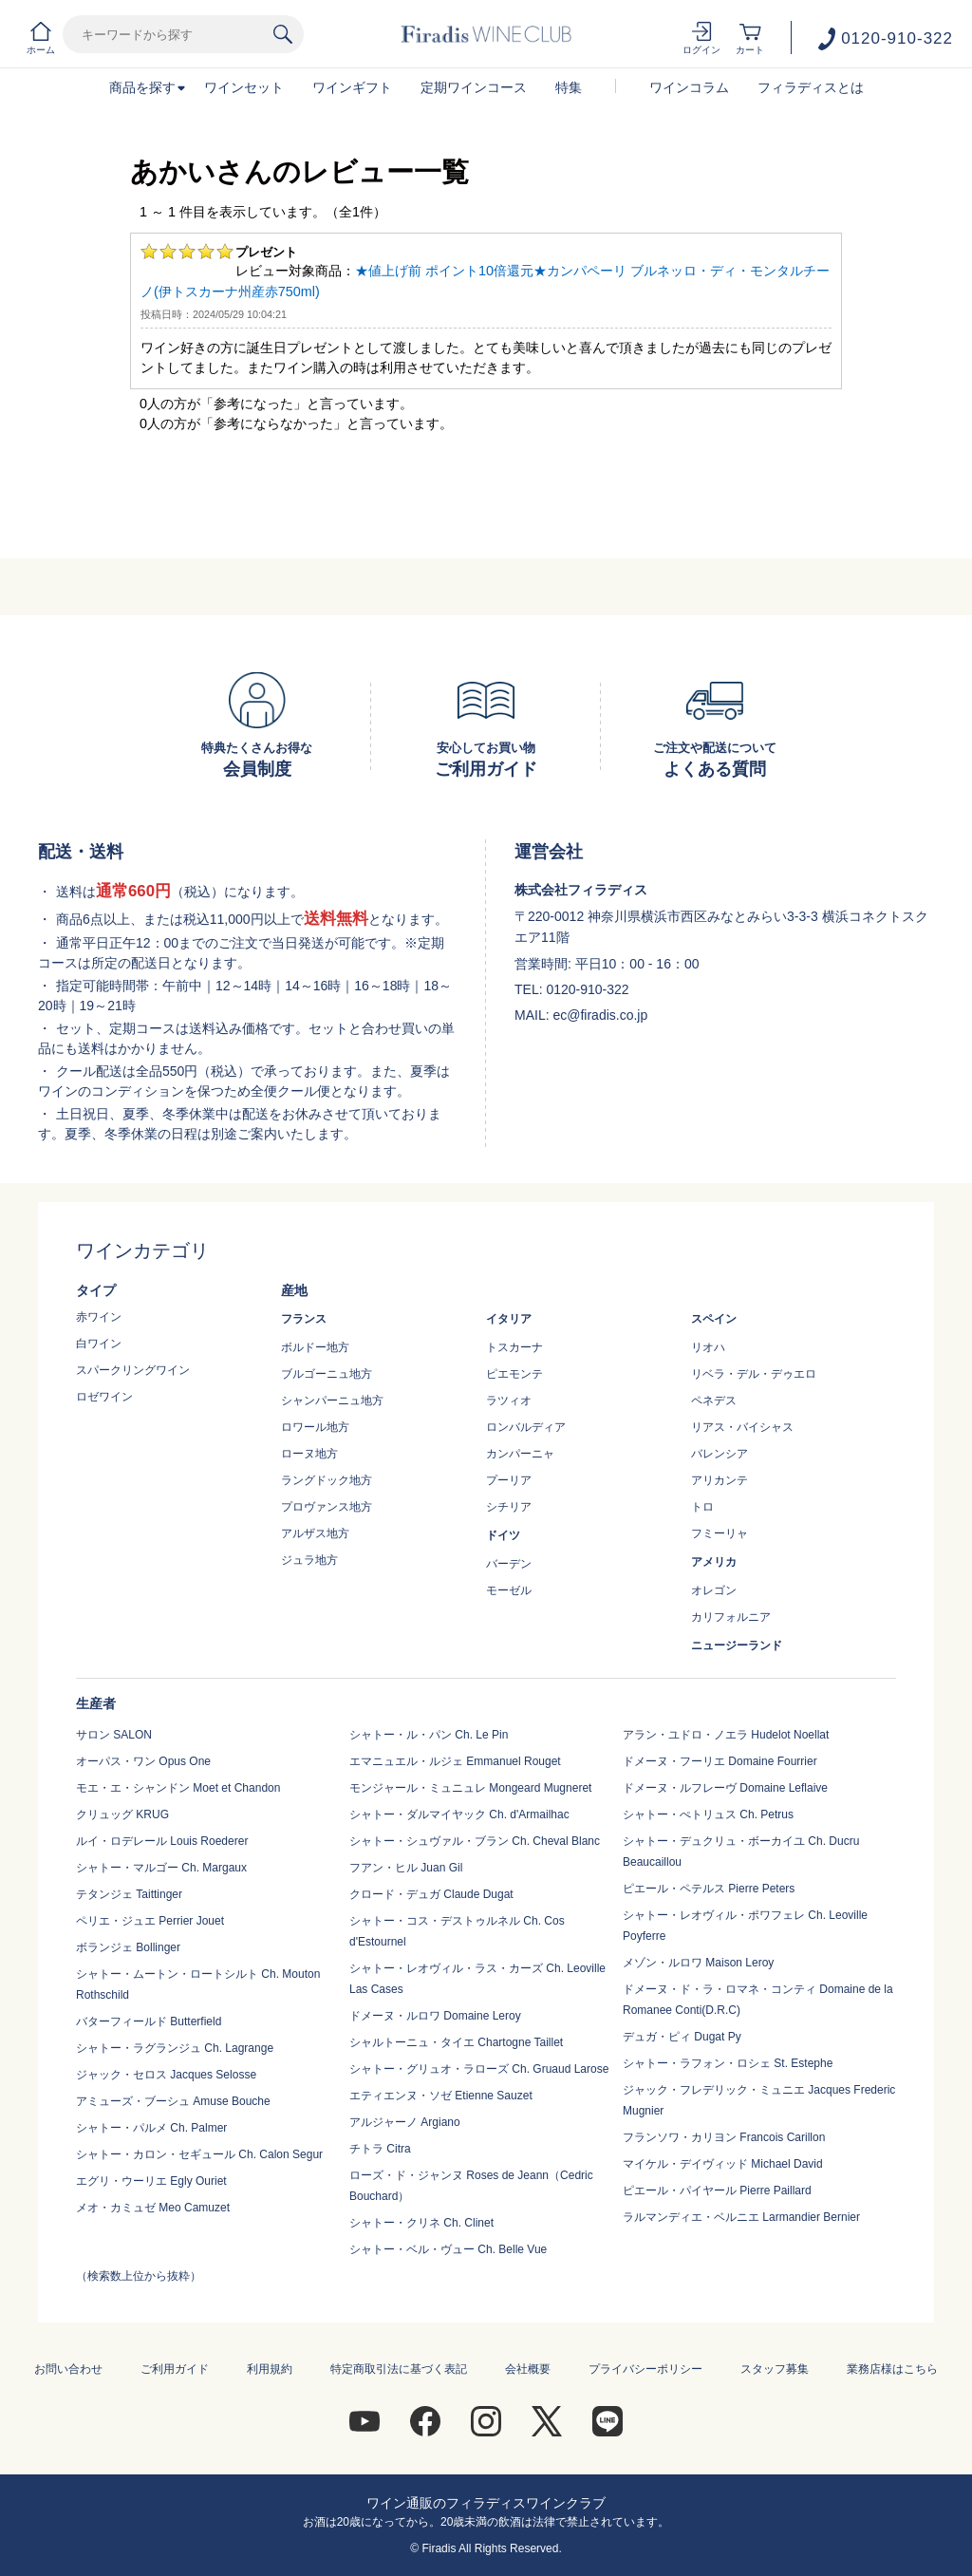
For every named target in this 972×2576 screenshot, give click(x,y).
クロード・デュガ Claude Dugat (431, 1894)
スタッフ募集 (774, 2369)
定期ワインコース (474, 87)
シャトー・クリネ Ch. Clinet (421, 2222)
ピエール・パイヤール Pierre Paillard (717, 2190)
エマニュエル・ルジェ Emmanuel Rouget (455, 1761)
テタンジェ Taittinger (129, 1894)
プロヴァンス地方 (326, 1507)
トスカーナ (514, 1347)
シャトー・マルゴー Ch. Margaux (161, 1867)
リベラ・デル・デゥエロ (753, 1374)
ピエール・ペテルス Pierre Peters (708, 1888)
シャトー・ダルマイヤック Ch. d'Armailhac (459, 1814)
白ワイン (99, 1343)
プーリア (509, 1480)
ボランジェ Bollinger (128, 1947)
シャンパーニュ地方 (332, 1400)
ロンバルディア (526, 1427)
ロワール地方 (315, 1427)
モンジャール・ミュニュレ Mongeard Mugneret (470, 1788)
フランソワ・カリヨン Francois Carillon (724, 2137)
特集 (568, 87)
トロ (702, 1507)
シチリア (509, 1507)
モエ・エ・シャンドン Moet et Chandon (178, 1788)
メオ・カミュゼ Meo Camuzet (153, 2207)
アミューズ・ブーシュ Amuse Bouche (173, 2101)
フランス (304, 1319)
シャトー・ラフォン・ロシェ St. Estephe (727, 2063)
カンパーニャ (520, 1453)
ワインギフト (352, 87)
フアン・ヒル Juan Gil (405, 1867)
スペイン (714, 1319)
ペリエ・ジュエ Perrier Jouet (150, 1920)
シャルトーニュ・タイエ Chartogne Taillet (456, 2042)
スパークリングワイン (133, 1370)
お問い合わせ (68, 2369)
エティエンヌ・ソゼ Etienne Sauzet (441, 2095)
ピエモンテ (514, 1374)
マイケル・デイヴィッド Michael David (723, 2164)
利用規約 (269, 2369)
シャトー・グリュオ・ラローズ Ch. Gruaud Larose (478, 2069)
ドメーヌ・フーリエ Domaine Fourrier (720, 1761)
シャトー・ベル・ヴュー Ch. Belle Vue (448, 2249)
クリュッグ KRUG (122, 1814)
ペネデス (714, 1400)
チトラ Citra (380, 2148)
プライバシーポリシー (645, 2369)
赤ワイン (99, 1317)
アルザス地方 (315, 1533)
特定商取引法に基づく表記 (398, 2369)
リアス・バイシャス (742, 1427)
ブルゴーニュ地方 (326, 1374)
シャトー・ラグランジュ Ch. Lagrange (174, 2048)
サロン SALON (114, 1734)
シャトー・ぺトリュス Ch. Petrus (708, 1814)
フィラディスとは (810, 87)
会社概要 (528, 2369)
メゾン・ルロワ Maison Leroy (698, 1962)
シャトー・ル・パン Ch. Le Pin (428, 1734)
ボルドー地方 (315, 1347)
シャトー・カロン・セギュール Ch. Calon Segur (199, 2154)
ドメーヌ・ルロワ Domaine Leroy (435, 2015)
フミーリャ (719, 1533)
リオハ (708, 1347)
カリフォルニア (731, 1617)
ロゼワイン (104, 1396)
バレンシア (719, 1453)
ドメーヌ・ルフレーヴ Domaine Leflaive (725, 1788)
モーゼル (509, 1590)
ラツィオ (509, 1400)
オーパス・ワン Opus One (143, 1761)
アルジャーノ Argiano (404, 2122)
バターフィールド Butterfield (148, 2021)
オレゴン (714, 1590)
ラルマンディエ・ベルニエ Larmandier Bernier (741, 2217)
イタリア (509, 1319)
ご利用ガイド (174, 2369)
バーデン (509, 1563)
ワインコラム (689, 87)
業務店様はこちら (892, 2369)
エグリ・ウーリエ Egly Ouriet (151, 2181)
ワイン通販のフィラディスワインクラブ (486, 2502)
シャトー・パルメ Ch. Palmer (151, 2127)
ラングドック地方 (326, 1480)
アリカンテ (719, 1480)
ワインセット (244, 87)
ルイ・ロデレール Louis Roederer (162, 1841)
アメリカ (714, 1562)
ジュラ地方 (309, 1560)
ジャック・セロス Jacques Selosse (166, 2074)
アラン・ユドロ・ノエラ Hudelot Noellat (726, 1734)
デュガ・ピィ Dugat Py (682, 2036)
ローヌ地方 (309, 1453)
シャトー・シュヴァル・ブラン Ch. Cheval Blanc (474, 1841)
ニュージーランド (736, 1645)
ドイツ (503, 1535)
